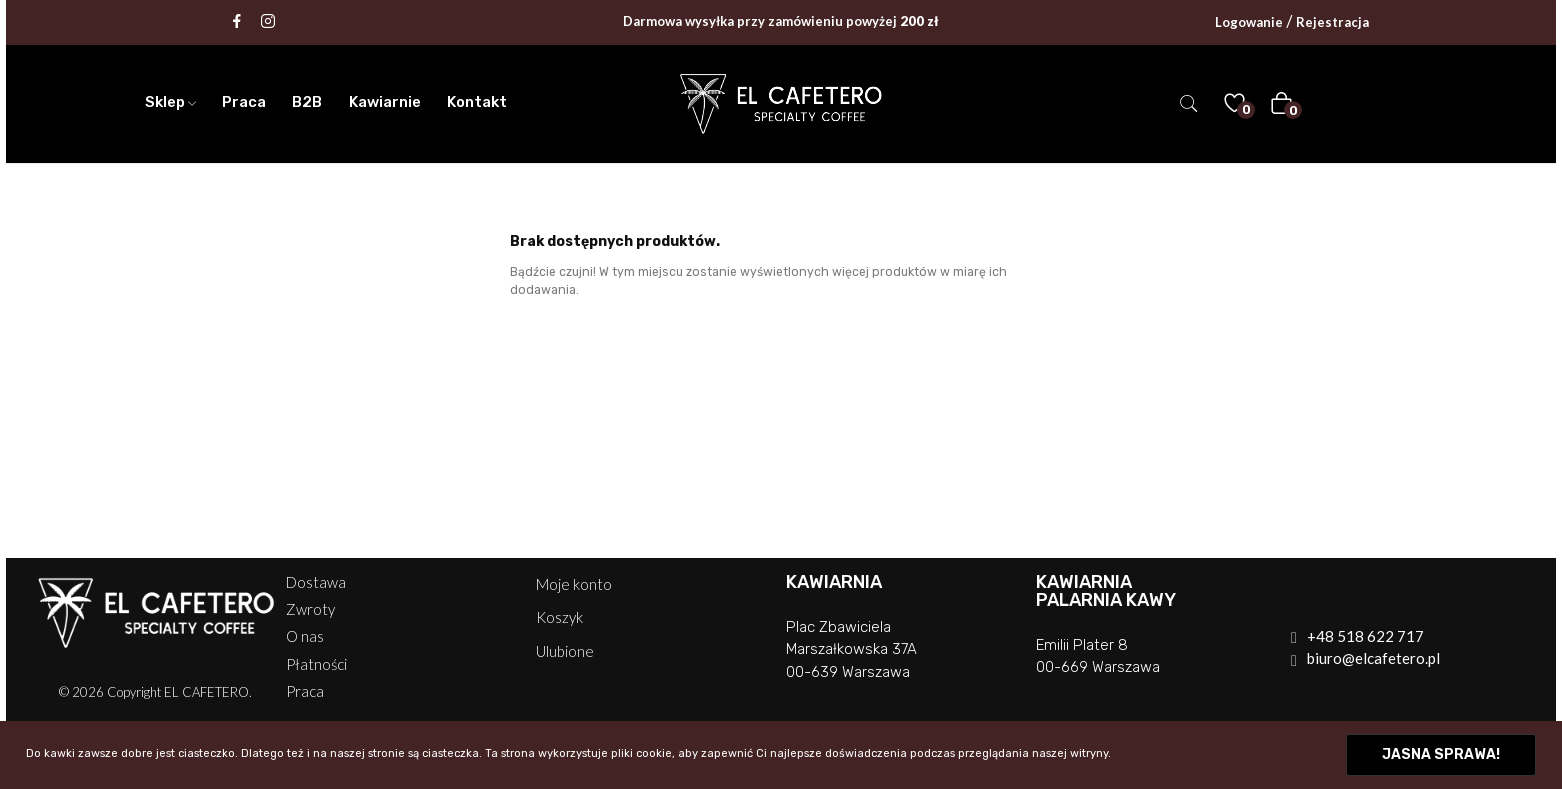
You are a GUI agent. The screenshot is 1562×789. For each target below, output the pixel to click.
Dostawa (316, 582)
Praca (305, 691)
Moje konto (574, 584)
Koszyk (559, 617)
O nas (305, 636)
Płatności (316, 664)
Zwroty (310, 609)
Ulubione (565, 651)
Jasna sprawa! (1441, 754)
